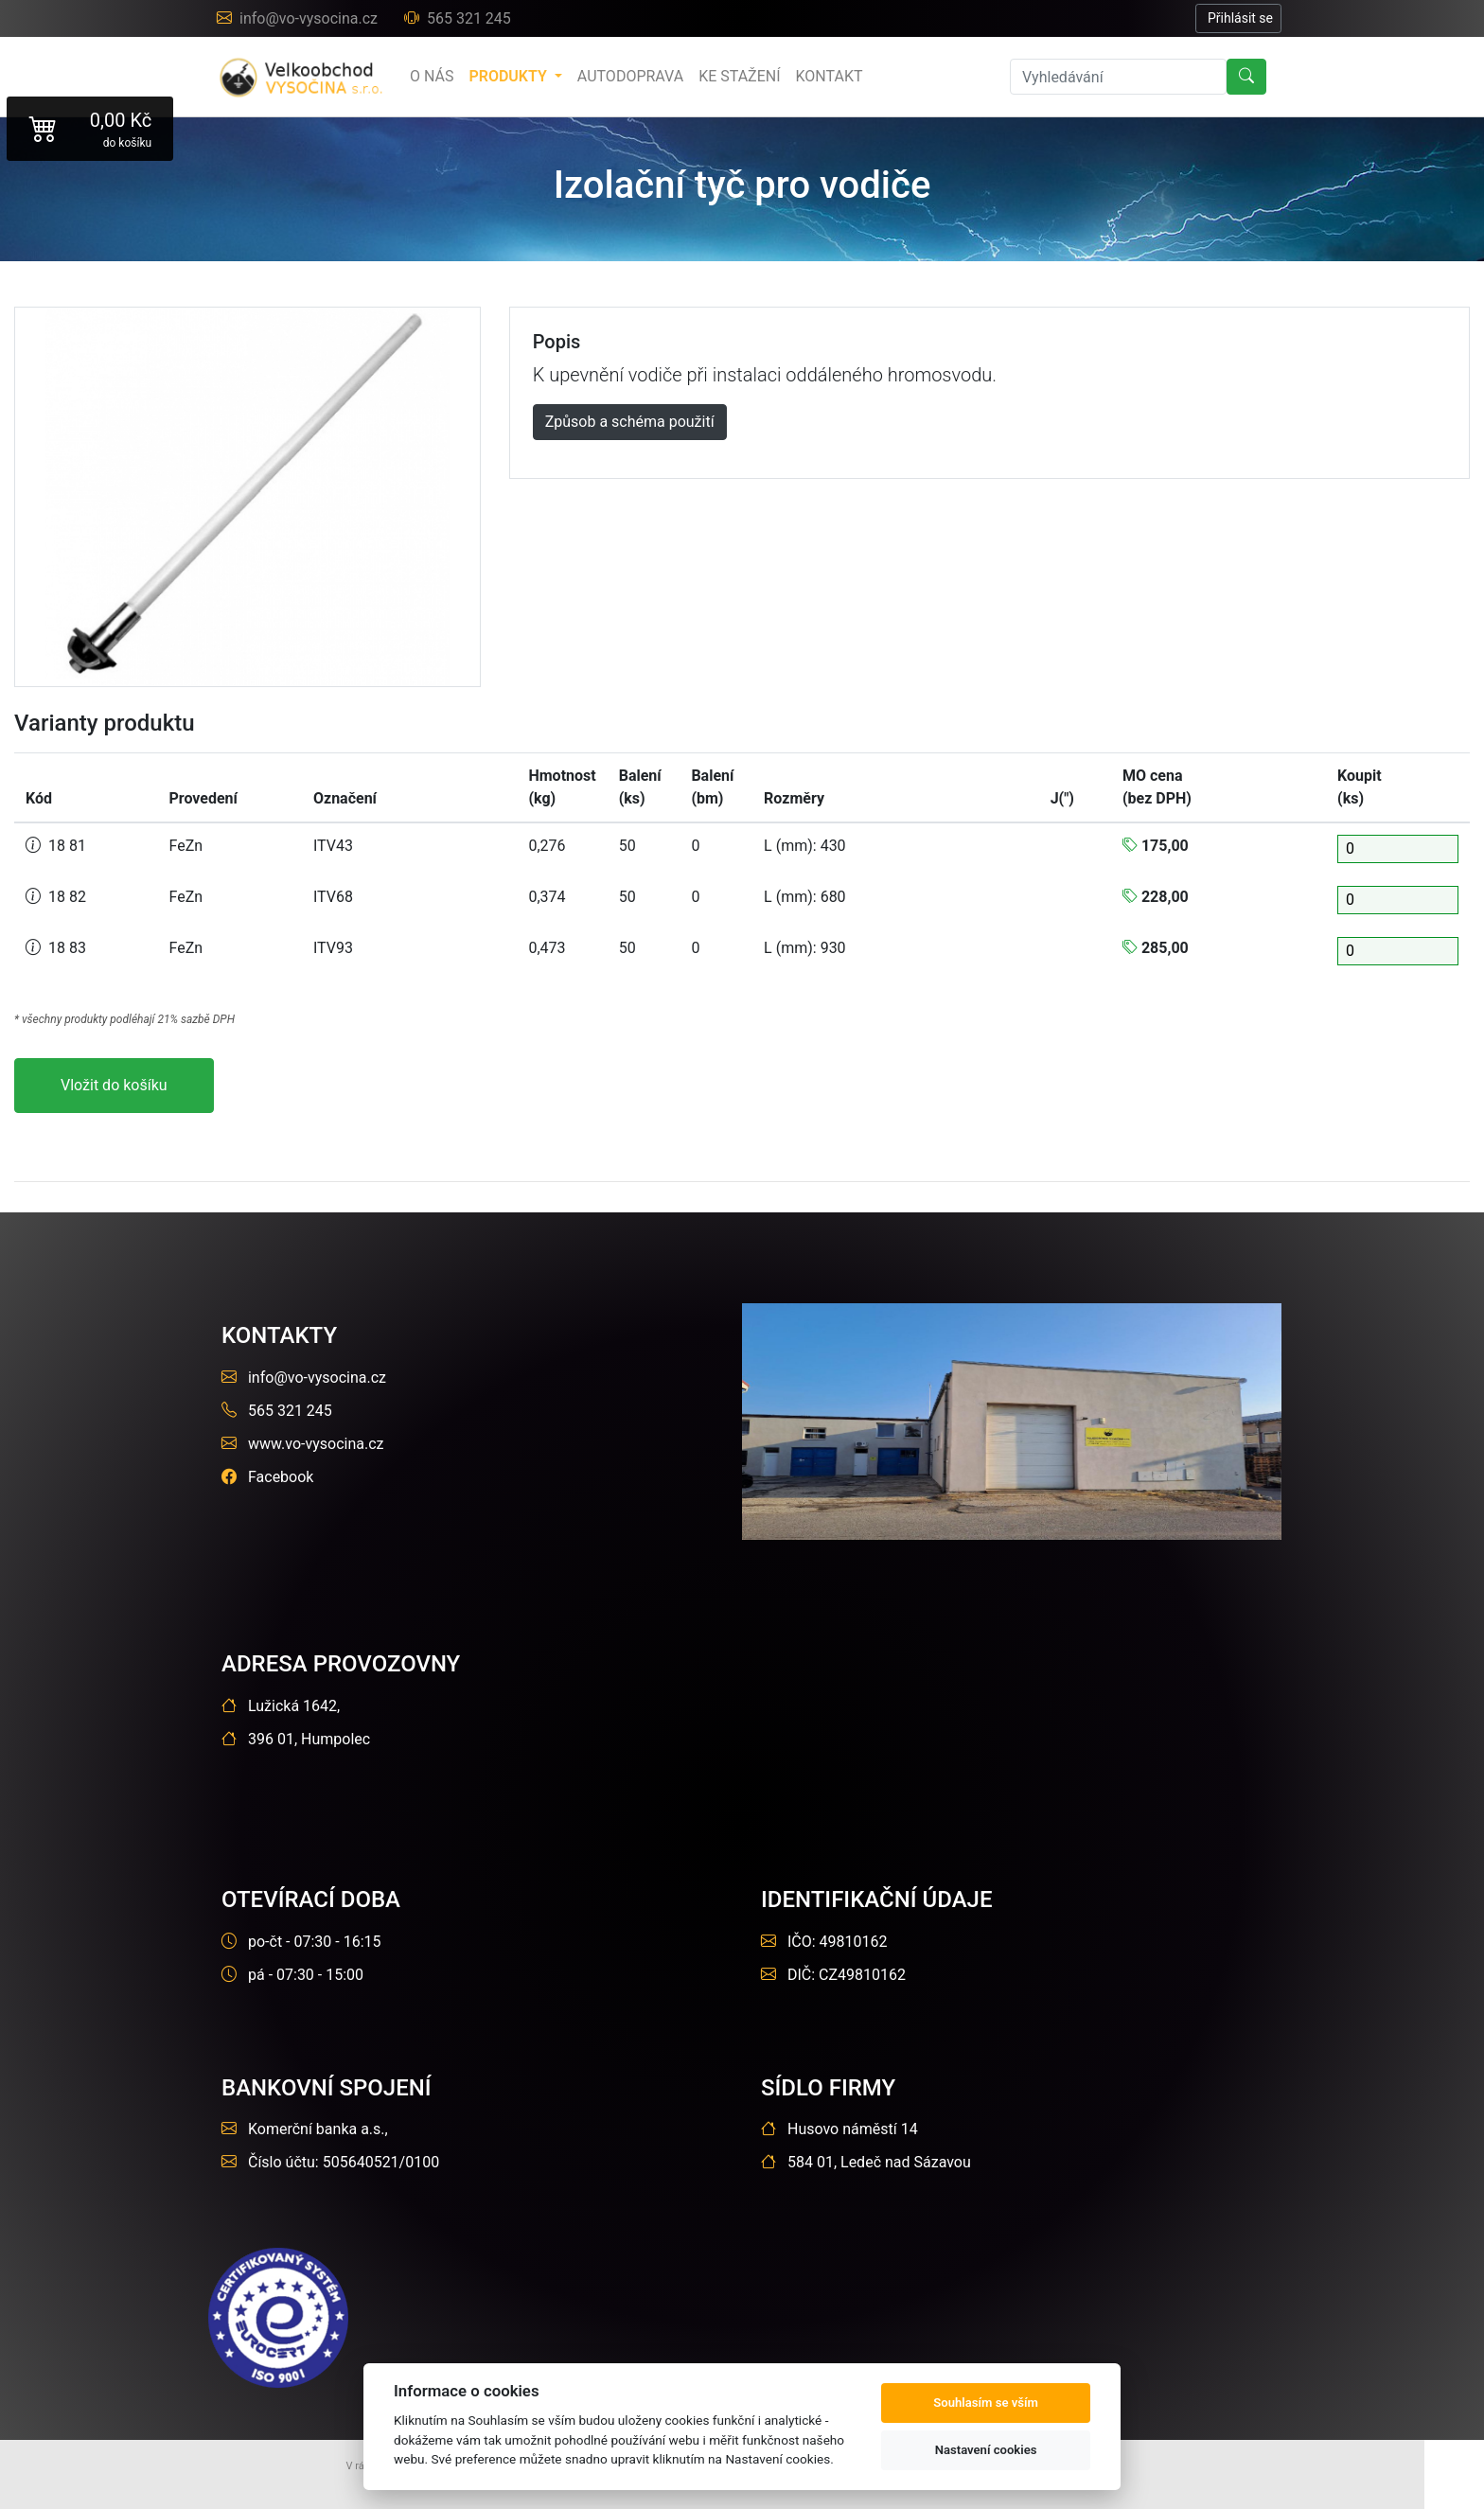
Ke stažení (739, 76)
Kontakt (829, 76)
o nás (431, 76)
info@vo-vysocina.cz (299, 18)
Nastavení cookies (986, 2450)
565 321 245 (457, 18)
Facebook (267, 1477)
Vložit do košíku (114, 1085)
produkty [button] (509, 76)
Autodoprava (630, 76)
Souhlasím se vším (985, 2402)
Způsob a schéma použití (630, 422)
